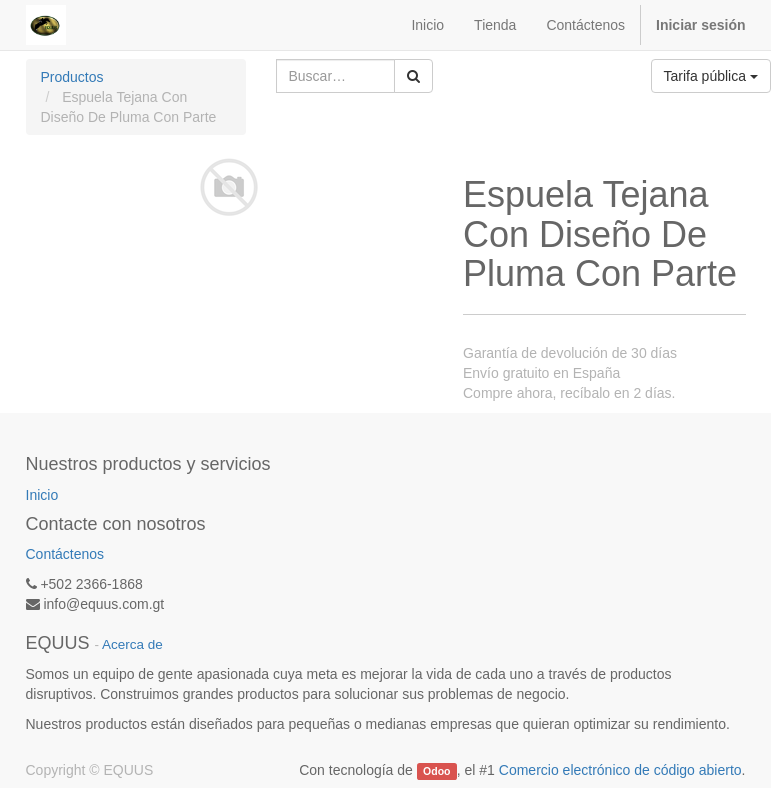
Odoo (436, 771)
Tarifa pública (711, 76)
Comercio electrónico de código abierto (620, 770)
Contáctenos (65, 554)
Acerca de (132, 644)
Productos (72, 77)
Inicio (42, 495)
